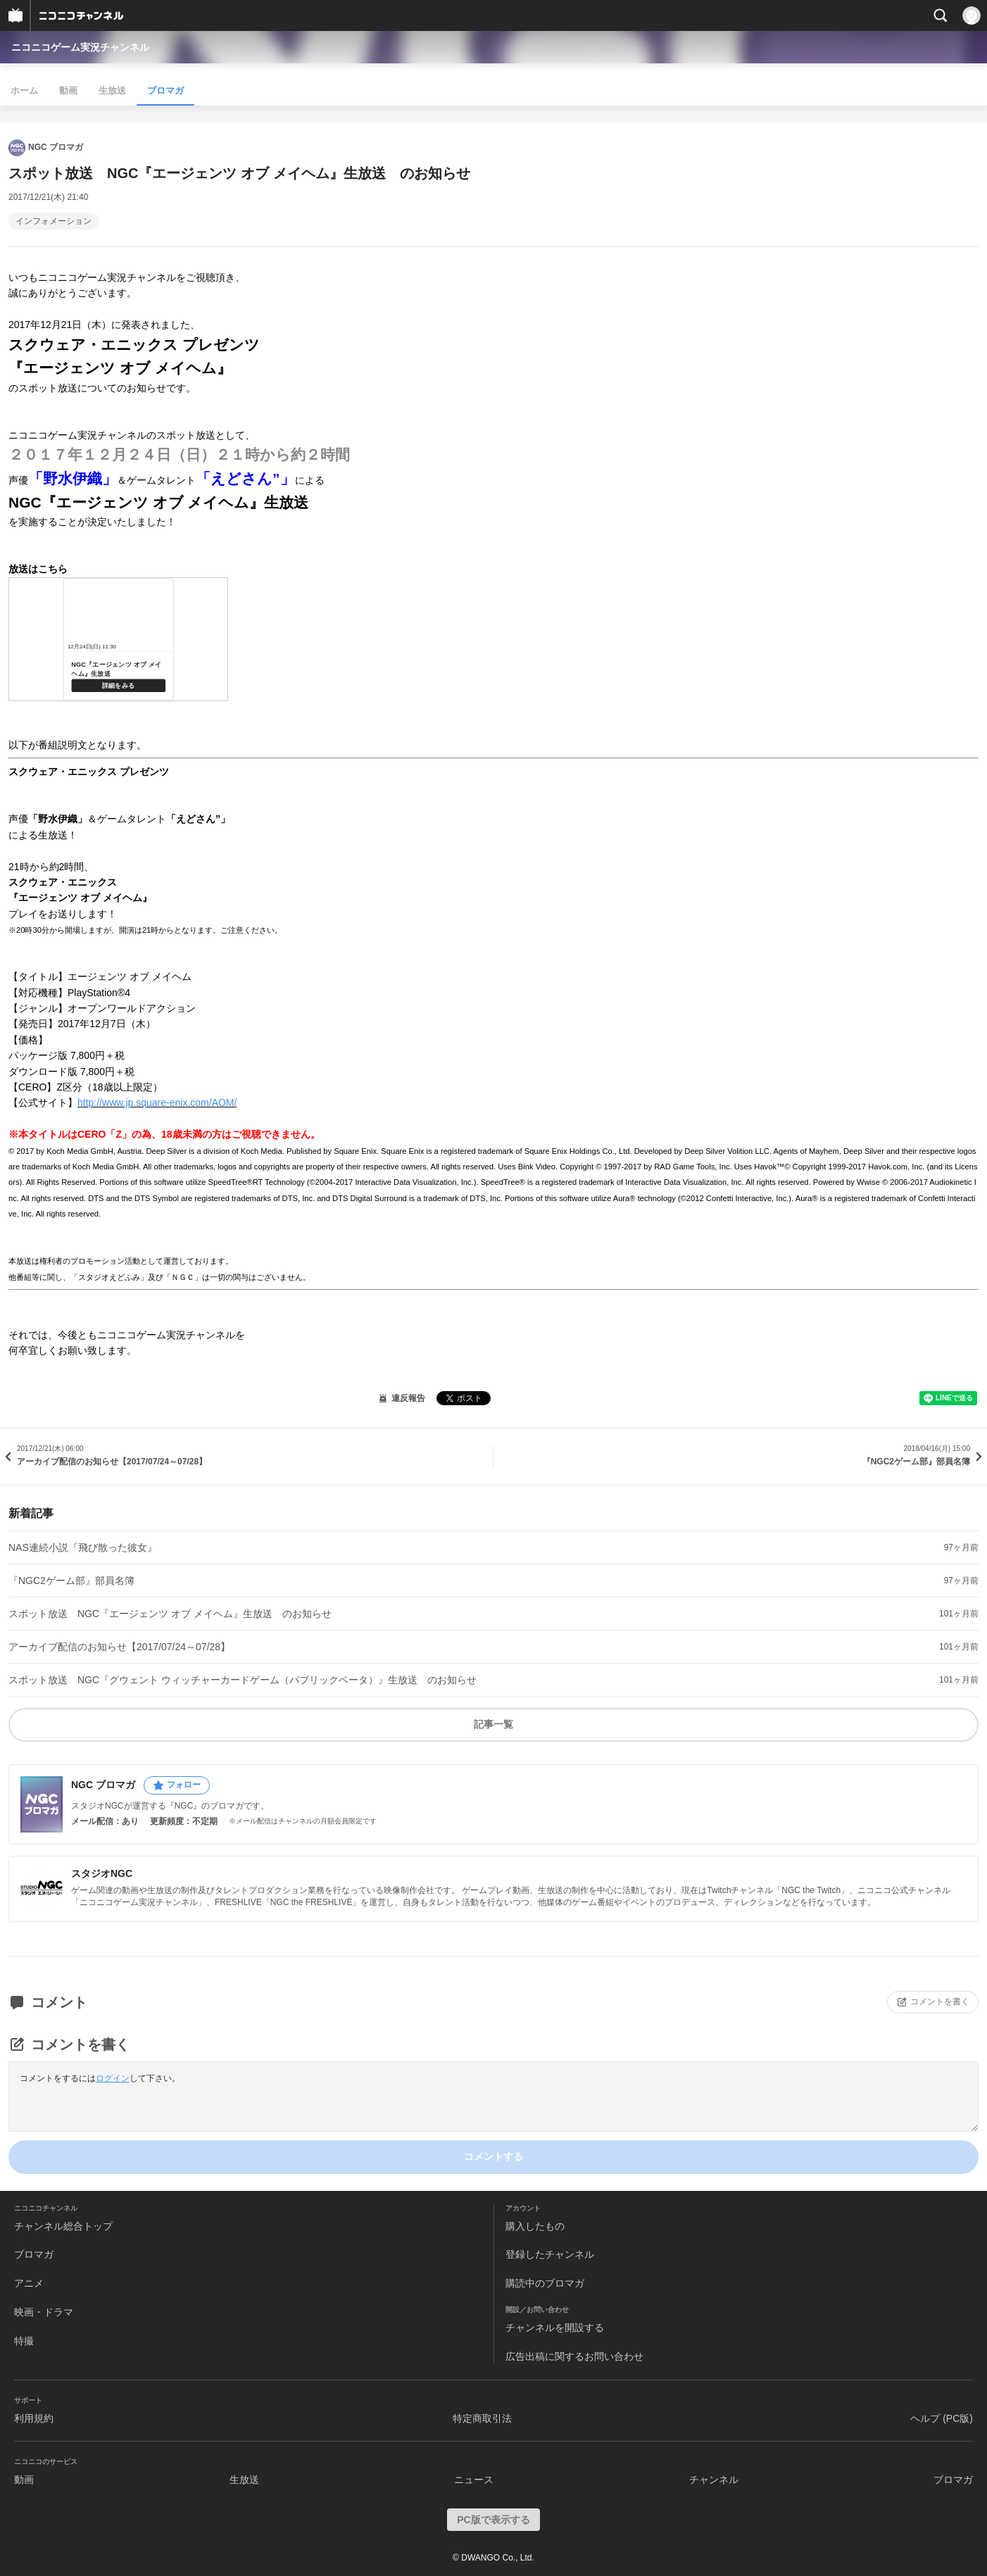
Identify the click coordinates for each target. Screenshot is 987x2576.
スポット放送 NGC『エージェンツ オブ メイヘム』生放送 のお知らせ (170, 1614)
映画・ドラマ (43, 2312)
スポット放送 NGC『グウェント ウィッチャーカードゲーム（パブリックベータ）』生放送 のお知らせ (242, 1680)
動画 (68, 90)
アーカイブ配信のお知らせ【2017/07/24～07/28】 (119, 1647)
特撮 (24, 2340)
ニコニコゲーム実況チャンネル (80, 47)
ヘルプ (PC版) (941, 2418)
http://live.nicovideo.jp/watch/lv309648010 (118, 639)
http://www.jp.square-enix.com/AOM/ (157, 1102)
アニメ (29, 2283)
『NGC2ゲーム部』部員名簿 (71, 1580)
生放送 (112, 90)
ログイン (113, 2078)
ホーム (24, 90)
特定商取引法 (482, 2418)
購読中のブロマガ (544, 2283)
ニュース (474, 2479)
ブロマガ (165, 90)
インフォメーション (53, 221)
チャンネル (713, 2479)
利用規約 (34, 2418)
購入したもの (535, 2226)
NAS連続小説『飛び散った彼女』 (82, 1547)
